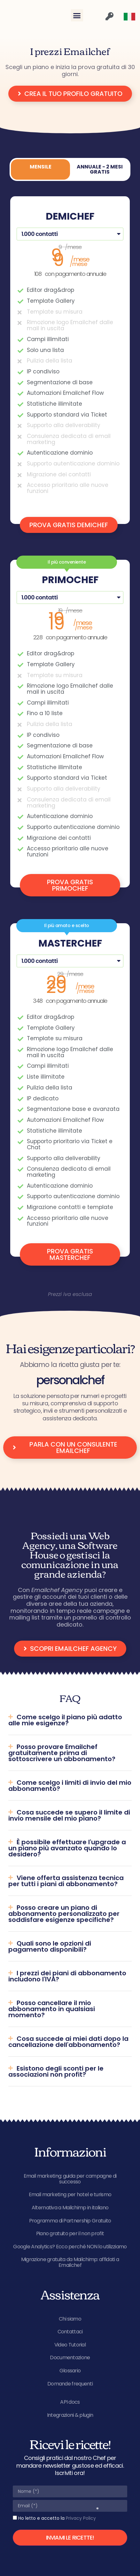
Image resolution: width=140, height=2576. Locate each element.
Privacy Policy (81, 2518)
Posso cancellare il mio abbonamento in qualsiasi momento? (51, 2008)
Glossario (70, 2370)
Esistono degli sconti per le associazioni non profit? (56, 2071)
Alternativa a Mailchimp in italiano (70, 2207)
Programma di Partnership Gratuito (70, 2220)
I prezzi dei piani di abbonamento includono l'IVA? (67, 1976)
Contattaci (70, 2331)
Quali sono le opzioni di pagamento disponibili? (49, 1946)
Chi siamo (70, 2318)
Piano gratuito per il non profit (70, 2233)
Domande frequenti (70, 2383)
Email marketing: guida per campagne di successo (70, 2178)
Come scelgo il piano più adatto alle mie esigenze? (65, 1720)
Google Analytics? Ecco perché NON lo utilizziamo (70, 2246)
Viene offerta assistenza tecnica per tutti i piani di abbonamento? (66, 1880)
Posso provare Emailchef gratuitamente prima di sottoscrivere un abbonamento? (61, 1752)
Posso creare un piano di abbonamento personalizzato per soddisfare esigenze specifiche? (64, 1913)
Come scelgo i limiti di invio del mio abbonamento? (69, 1785)
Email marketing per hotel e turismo (70, 2194)
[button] (77, 15)
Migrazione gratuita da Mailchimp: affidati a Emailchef (70, 2262)
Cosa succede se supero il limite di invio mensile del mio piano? (69, 1815)
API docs (70, 2402)
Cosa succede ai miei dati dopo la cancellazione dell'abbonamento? (68, 2041)
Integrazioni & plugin (70, 2415)
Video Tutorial (70, 2344)
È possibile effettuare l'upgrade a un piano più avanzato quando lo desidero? (67, 1848)
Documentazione (70, 2357)
